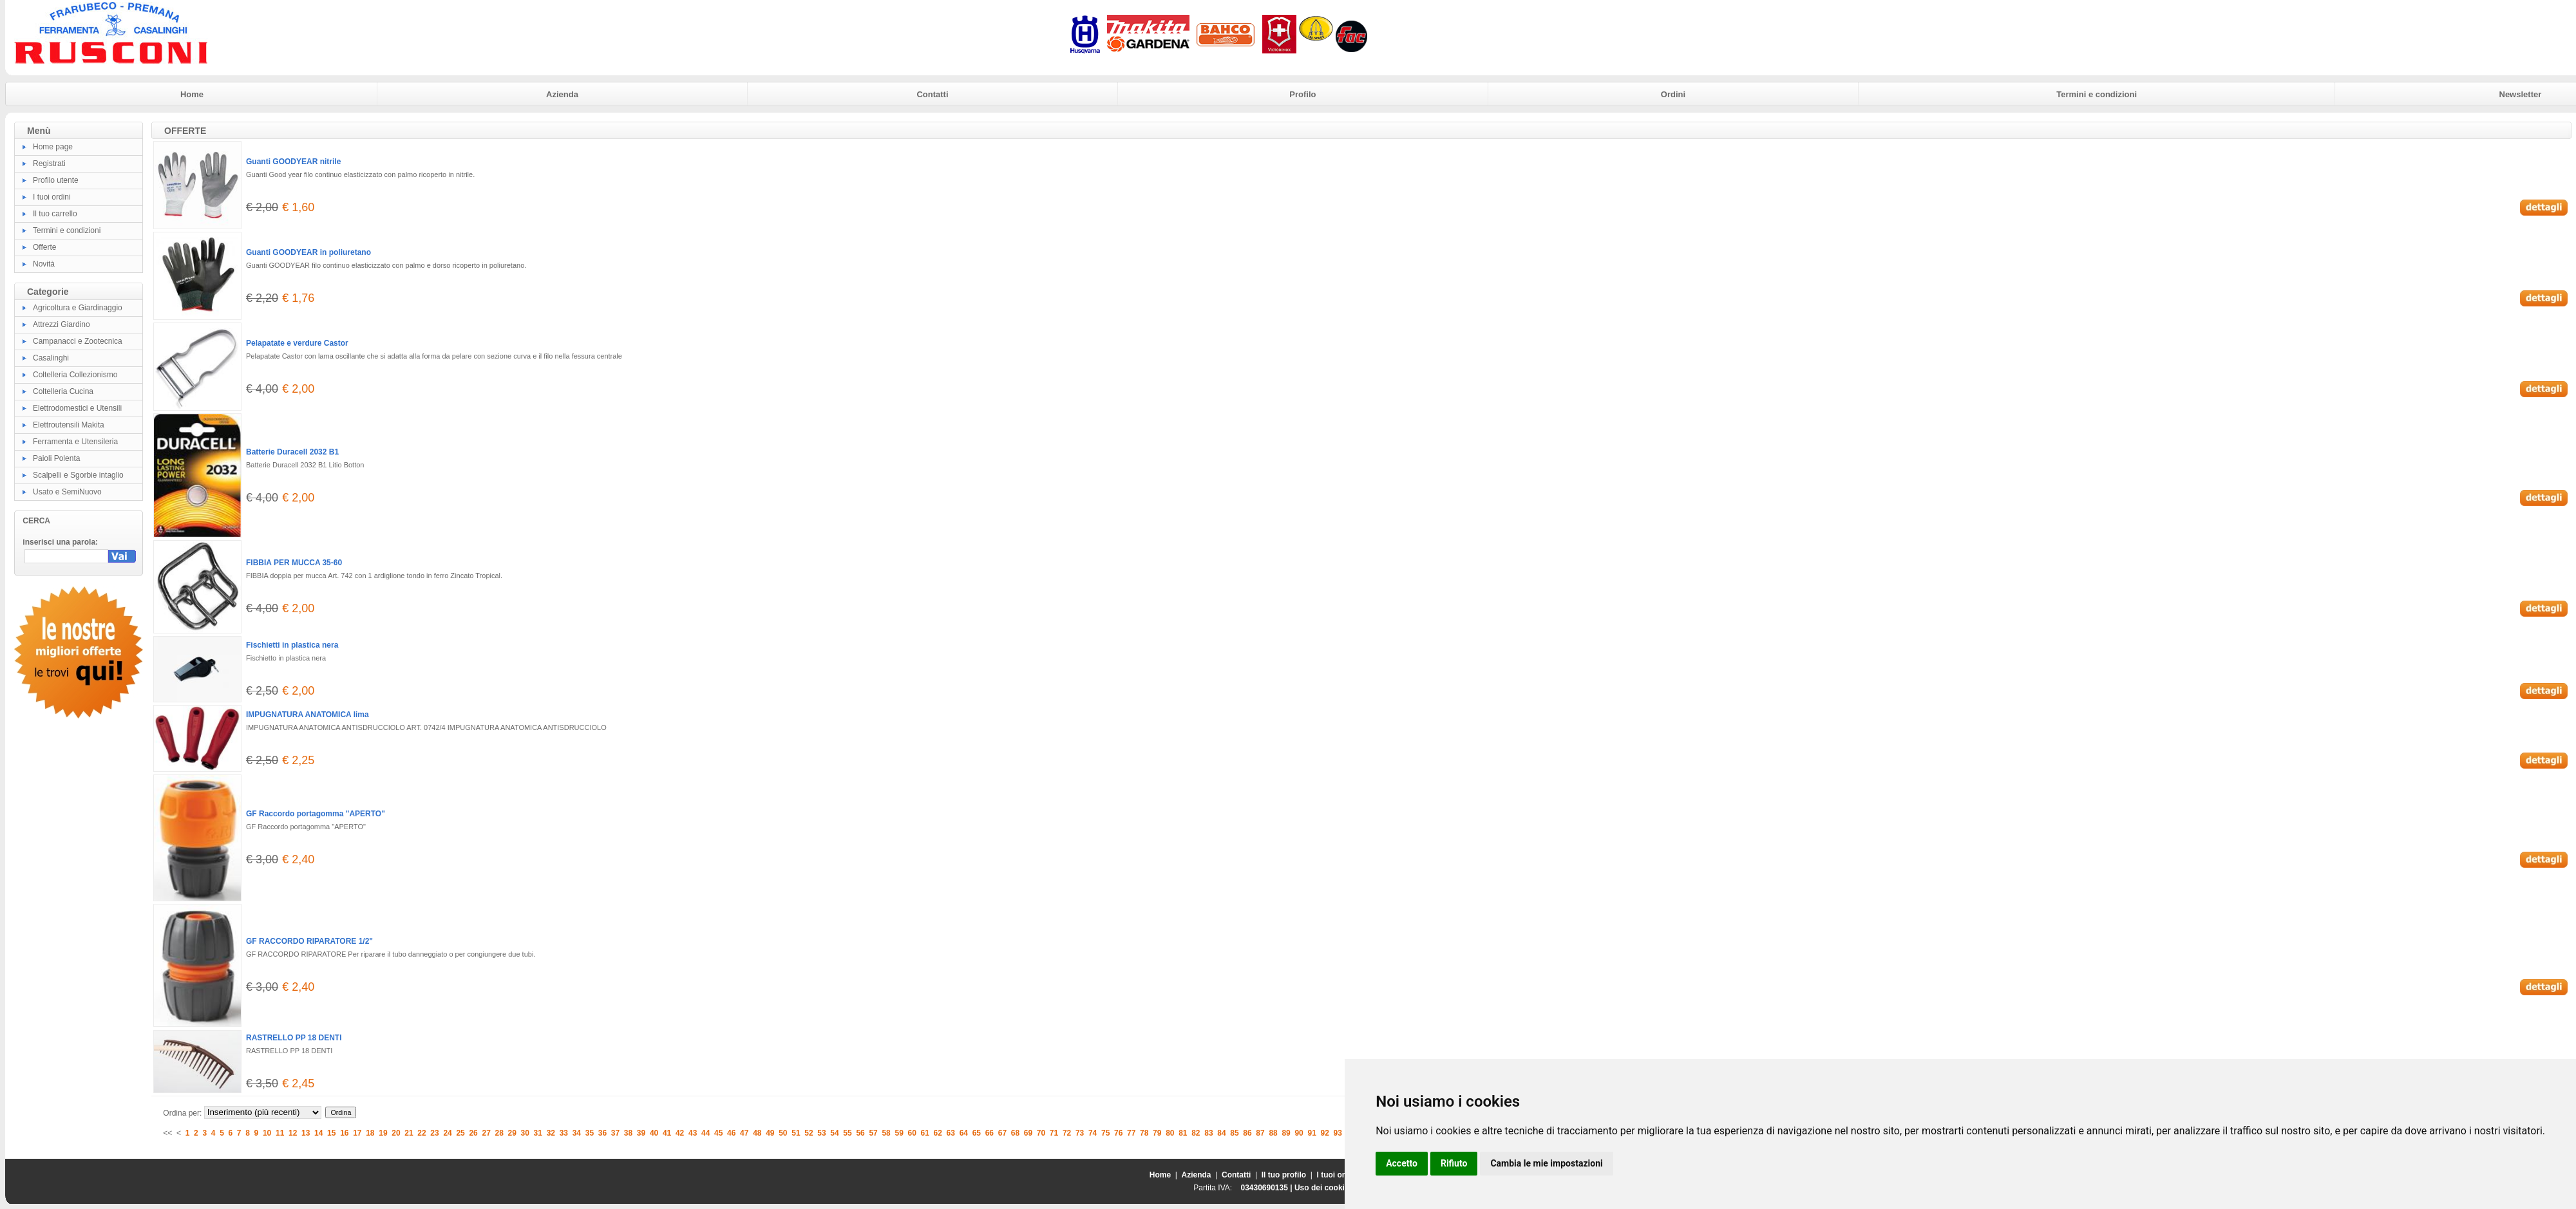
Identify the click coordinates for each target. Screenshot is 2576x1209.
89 (1286, 1133)
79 (1157, 1133)
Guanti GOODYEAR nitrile (293, 161)
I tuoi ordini (52, 197)
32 (551, 1133)
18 (370, 1133)
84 (1221, 1133)
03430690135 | (1267, 1187)
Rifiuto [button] (1454, 1163)
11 (280, 1133)
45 (718, 1133)
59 (899, 1133)
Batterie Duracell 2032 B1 (292, 451)
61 (925, 1133)
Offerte (44, 247)
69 (1028, 1133)
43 (692, 1133)
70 (1041, 1133)
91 (1311, 1133)
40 (654, 1133)
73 (1079, 1133)
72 (1067, 1133)
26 (473, 1133)
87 (1260, 1133)
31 (538, 1133)
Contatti (932, 94)
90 (1298, 1133)
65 (976, 1133)
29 (512, 1133)
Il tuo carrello (55, 213)
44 (705, 1133)
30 (525, 1133)
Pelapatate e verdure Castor (297, 343)
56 (860, 1133)
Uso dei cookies (1323, 1187)
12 (293, 1133)
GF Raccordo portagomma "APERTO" (315, 813)
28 (499, 1133)
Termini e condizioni (2096, 94)
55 (847, 1133)
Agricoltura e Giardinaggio (77, 307)
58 (886, 1133)
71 (1054, 1133)
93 (1338, 1133)
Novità (44, 263)
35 (589, 1133)
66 (989, 1133)
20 (396, 1133)
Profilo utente (56, 180)
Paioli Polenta (56, 458)
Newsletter (2520, 94)
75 (1105, 1133)
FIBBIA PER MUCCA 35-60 (294, 562)
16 (344, 1133)
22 (421, 1133)
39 (641, 1133)
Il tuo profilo (1284, 1174)
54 (834, 1133)
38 (628, 1133)
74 (1092, 1133)
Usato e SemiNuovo (67, 491)
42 (680, 1133)
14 (318, 1133)
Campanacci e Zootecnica (77, 341)
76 (1118, 1133)
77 (1131, 1133)
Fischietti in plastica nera (292, 645)
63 (951, 1133)
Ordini (1673, 94)
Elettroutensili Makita (68, 424)
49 (770, 1133)
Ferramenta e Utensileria (75, 441)
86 (1247, 1133)
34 (577, 1133)
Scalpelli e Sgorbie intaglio (78, 475)
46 (731, 1133)
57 (873, 1133)
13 (305, 1133)
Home (192, 94)
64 (964, 1133)
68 (1015, 1133)
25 (460, 1133)
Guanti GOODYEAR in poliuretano (308, 252)
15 (331, 1133)
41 (667, 1133)
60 (912, 1133)
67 (1002, 1133)
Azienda (562, 94)
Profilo (1302, 94)
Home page (53, 146)
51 (795, 1133)
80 (1170, 1133)
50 (783, 1133)
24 (447, 1133)
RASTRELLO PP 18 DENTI (293, 1037)
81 (1183, 1133)
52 (808, 1133)
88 (1273, 1133)
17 (357, 1133)
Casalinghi (51, 357)
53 (821, 1133)
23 (434, 1133)
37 (615, 1133)
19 (383, 1133)
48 (757, 1133)
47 (744, 1133)
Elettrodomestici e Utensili (77, 408)
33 (564, 1133)
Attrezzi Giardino (61, 324)
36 (602, 1133)
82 (1195, 1133)
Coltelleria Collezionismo (75, 374)
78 (1144, 1133)
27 (486, 1133)
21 (408, 1133)
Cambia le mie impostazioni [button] (1546, 1163)
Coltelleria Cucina (63, 391)
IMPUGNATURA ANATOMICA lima (307, 714)
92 (1325, 1133)
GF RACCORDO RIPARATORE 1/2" (309, 941)
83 (1208, 1133)
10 (267, 1133)
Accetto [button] (1401, 1163)
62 (938, 1133)
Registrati (49, 163)
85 (1234, 1133)
